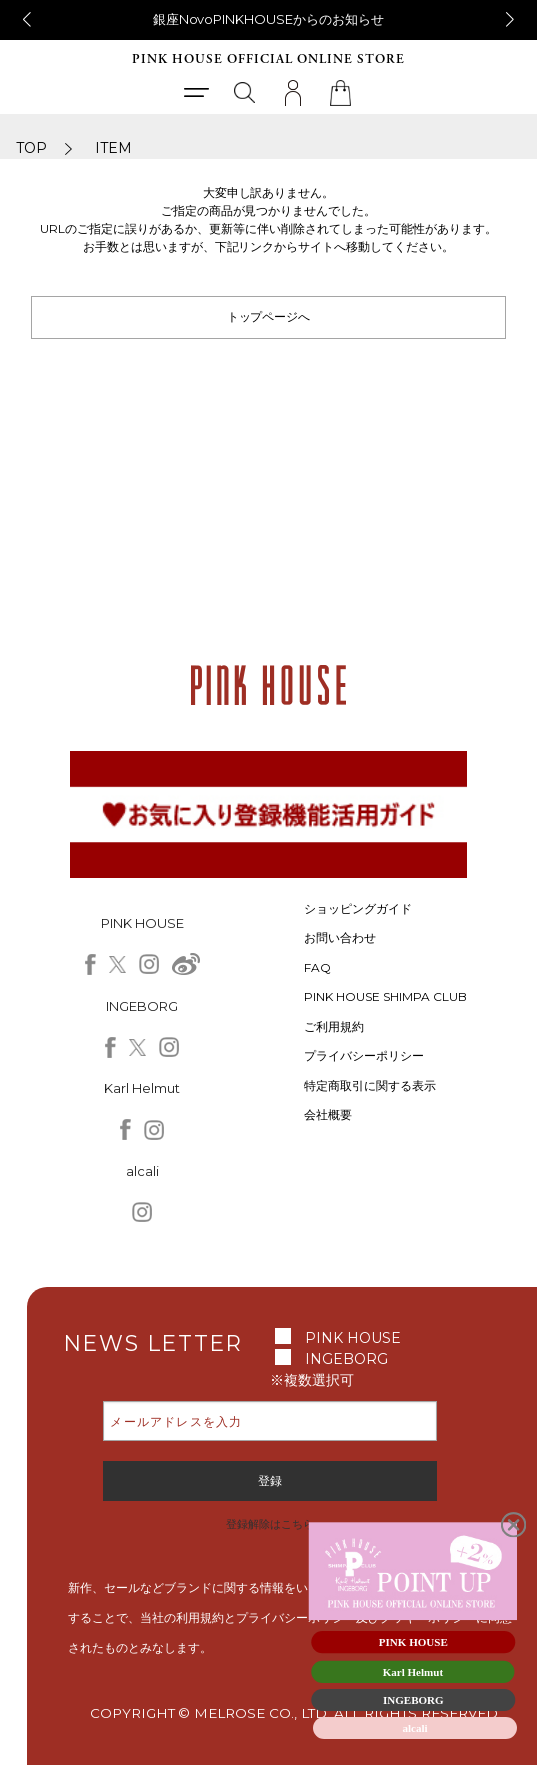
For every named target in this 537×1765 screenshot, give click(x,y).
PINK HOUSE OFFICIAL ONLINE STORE (268, 59)
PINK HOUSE (353, 1338)
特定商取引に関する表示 (370, 1085)
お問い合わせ (340, 937)
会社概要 (328, 1114)
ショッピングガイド (358, 908)
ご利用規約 (334, 1026)
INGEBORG (346, 1359)
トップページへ (269, 316)
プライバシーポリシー (364, 1055)
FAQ (317, 967)
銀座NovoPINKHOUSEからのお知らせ (269, 19)
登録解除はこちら (270, 1524)
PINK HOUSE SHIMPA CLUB (385, 996)
